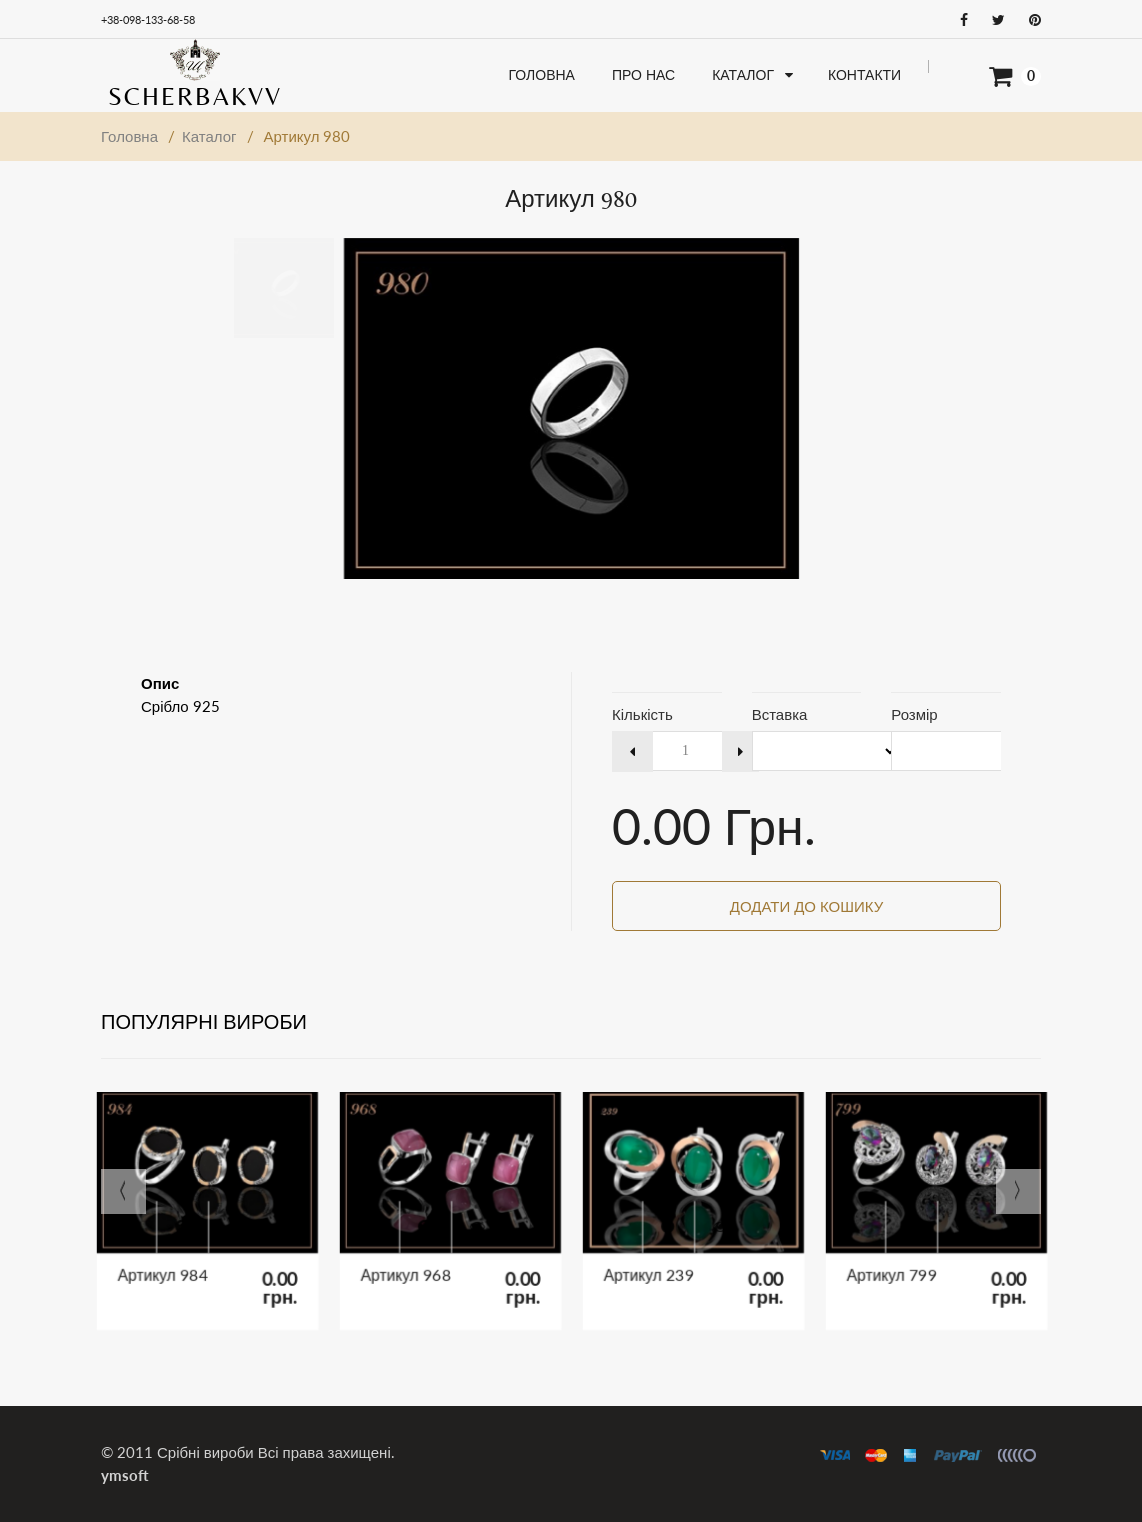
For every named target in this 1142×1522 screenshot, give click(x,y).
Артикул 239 (666, 1254)
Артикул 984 (180, 1254)
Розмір (914, 714)
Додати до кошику (806, 906)
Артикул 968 (423, 1254)
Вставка (780, 714)
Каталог (209, 136)
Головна (129, 136)
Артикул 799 (909, 1254)
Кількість (642, 714)
